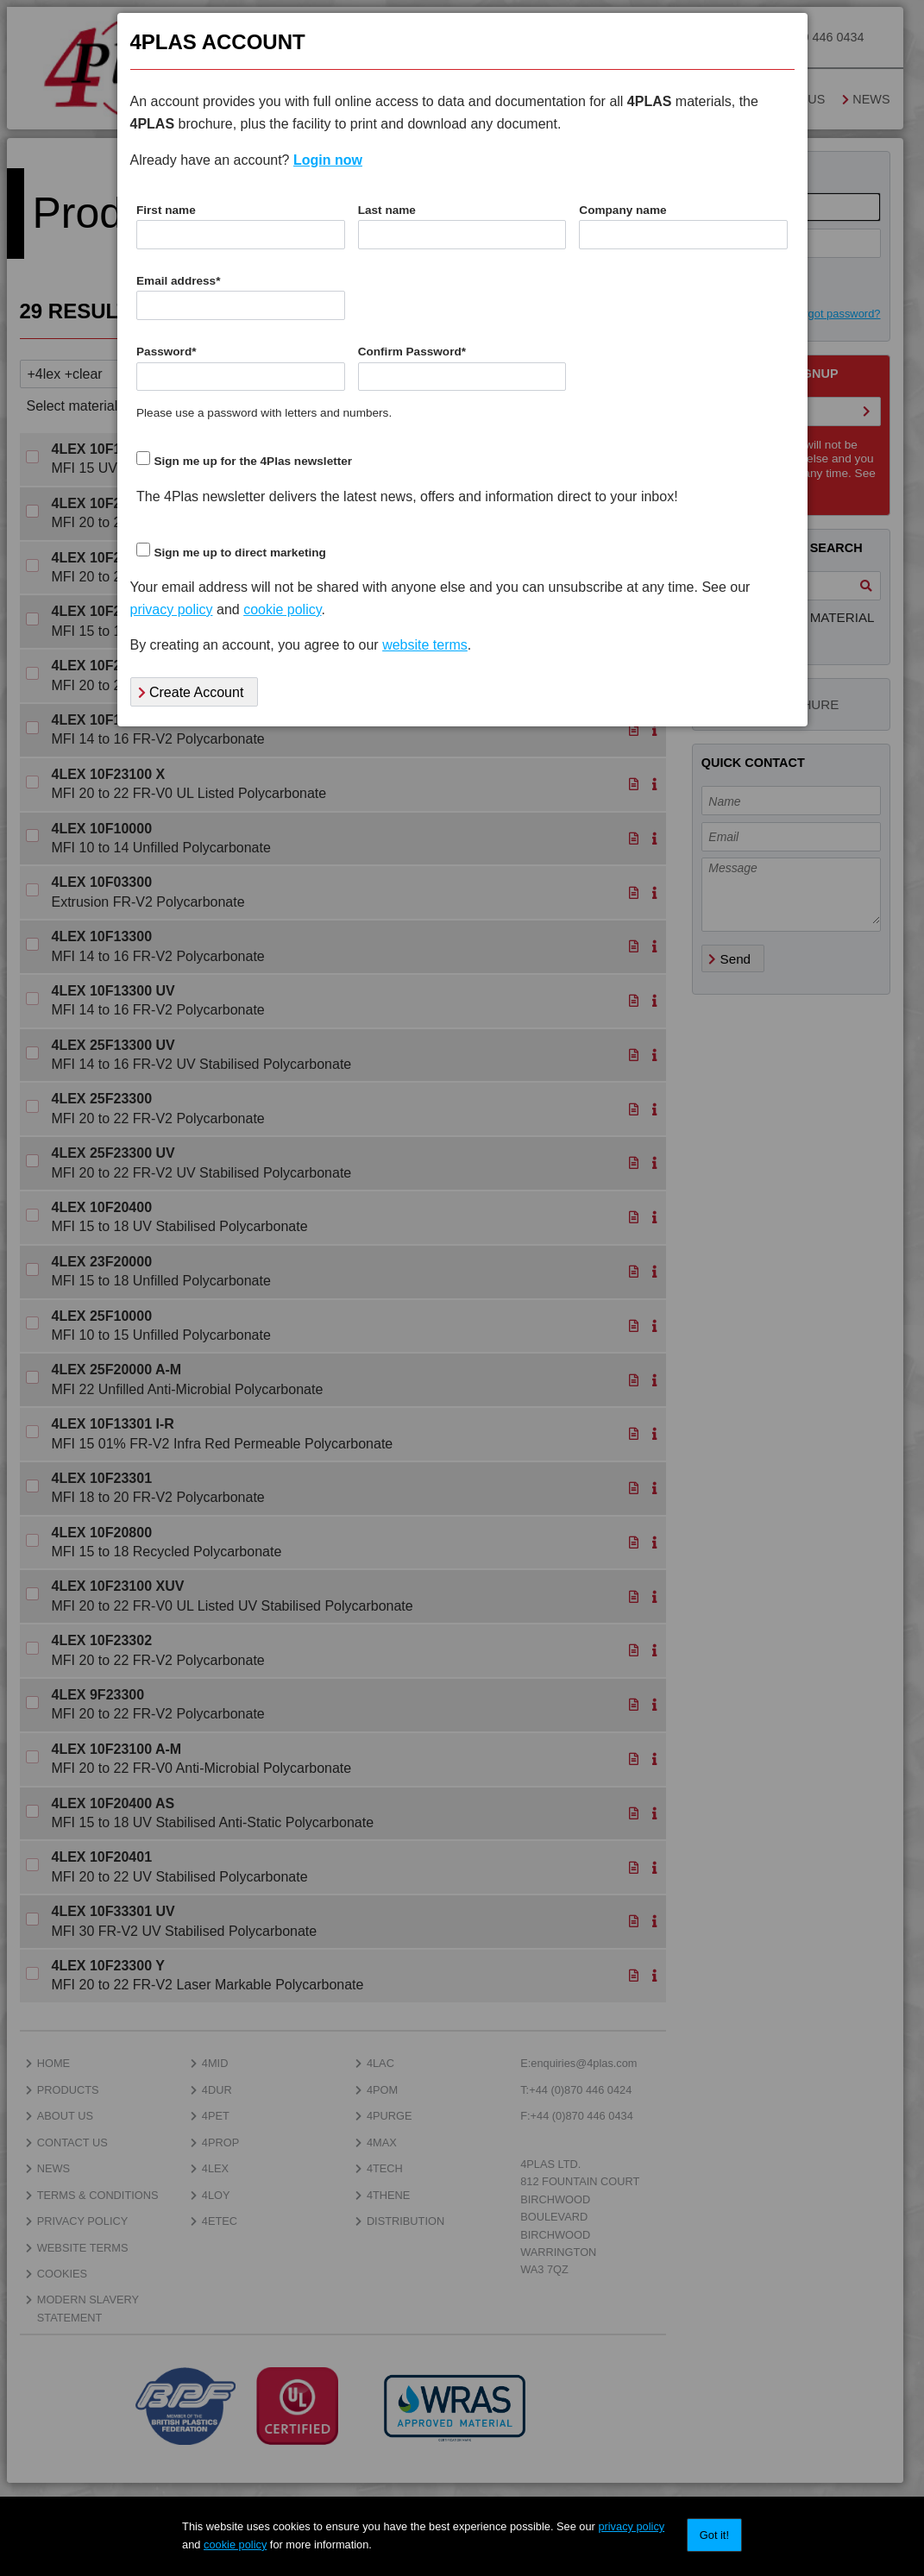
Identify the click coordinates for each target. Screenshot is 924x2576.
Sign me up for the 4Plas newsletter (253, 461)
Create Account (191, 692)
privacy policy (631, 2526)
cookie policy (235, 2544)
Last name (387, 210)
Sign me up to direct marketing (239, 552)
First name (166, 210)
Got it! (714, 2535)
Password (166, 351)
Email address (178, 280)
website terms (425, 645)
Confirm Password (412, 351)
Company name (622, 210)
